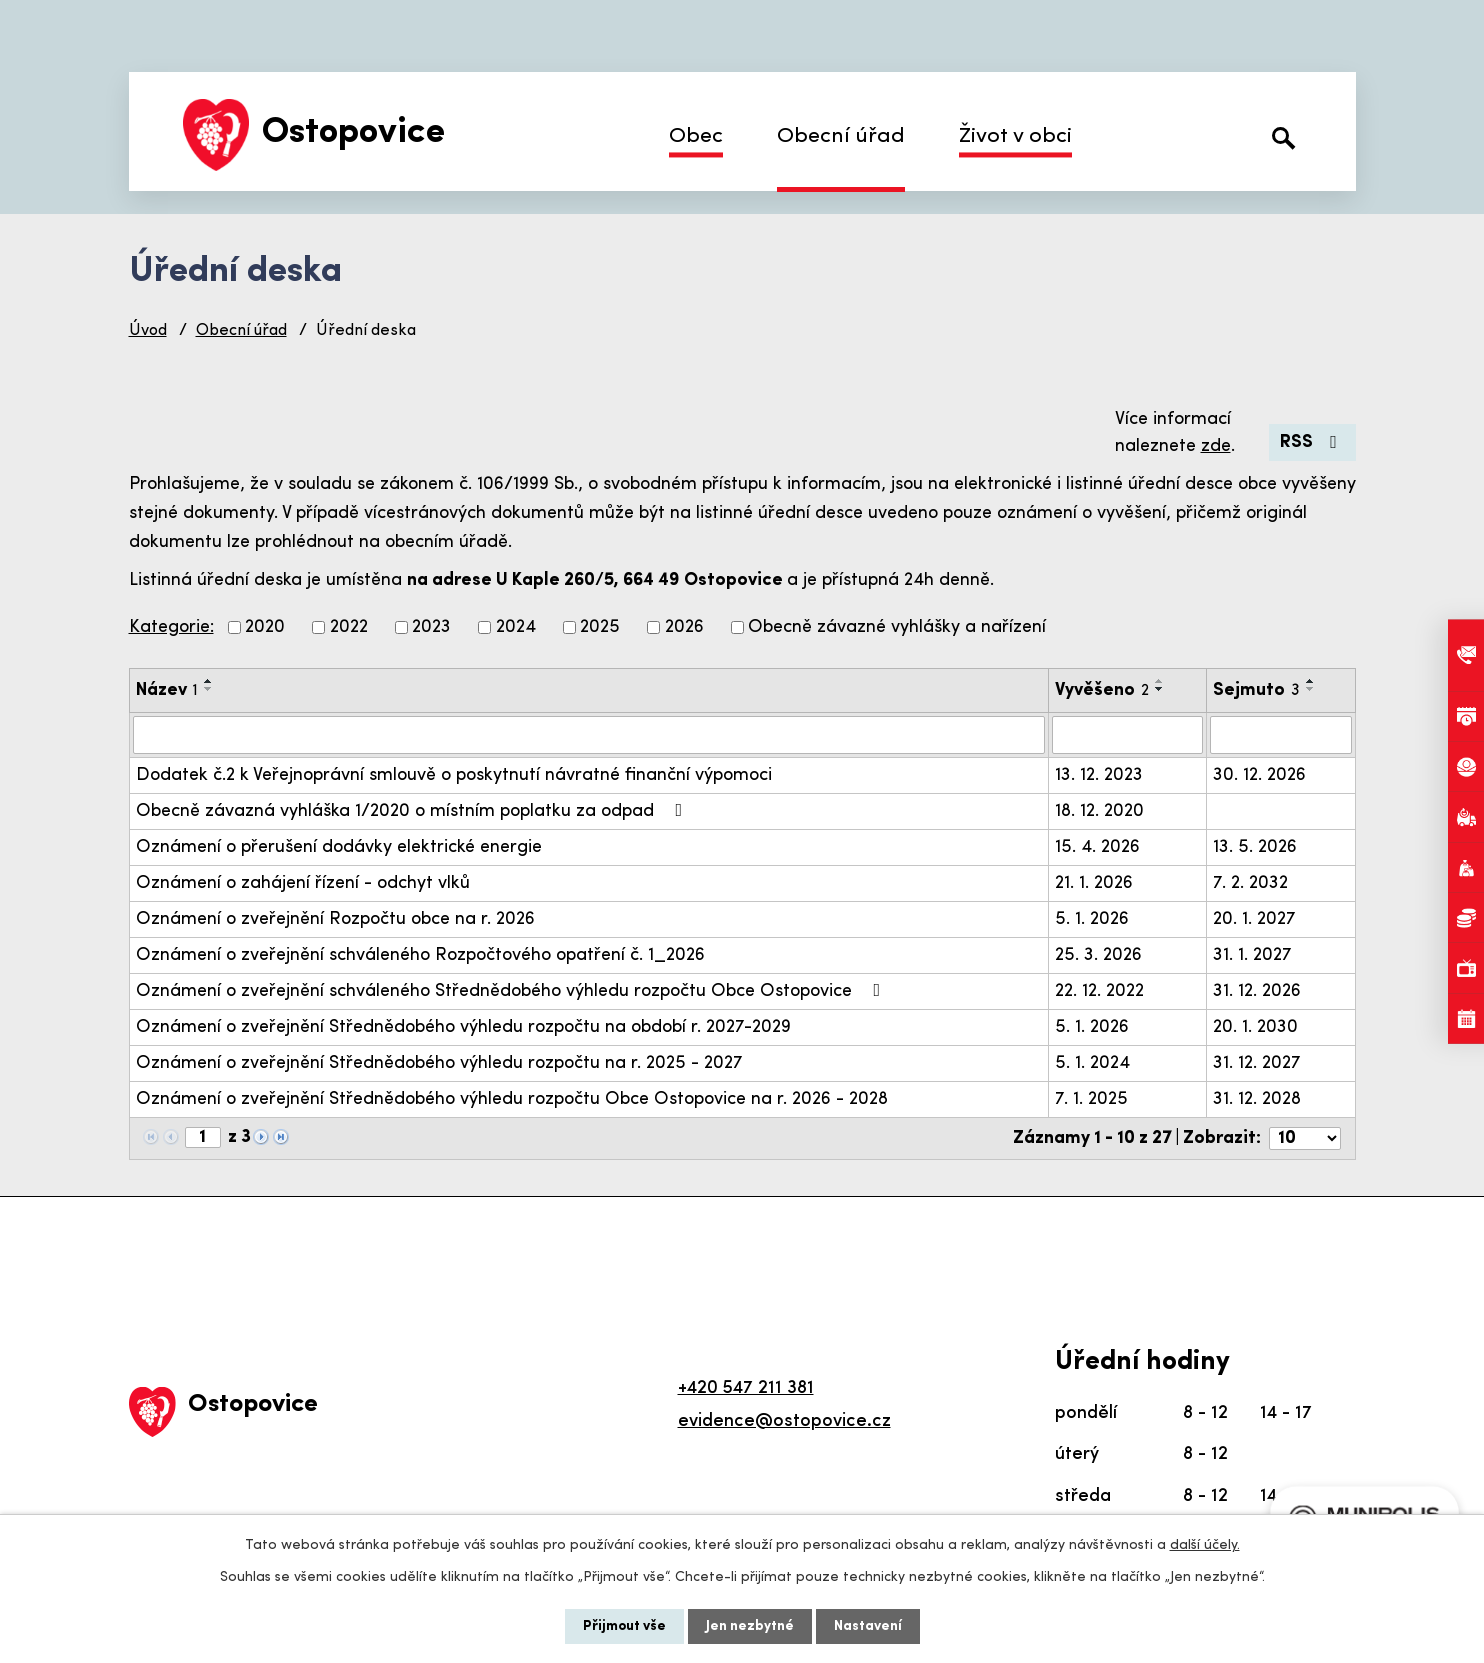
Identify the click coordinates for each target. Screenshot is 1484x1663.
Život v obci (1015, 136)
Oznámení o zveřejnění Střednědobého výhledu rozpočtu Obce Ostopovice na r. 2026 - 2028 (512, 1099)
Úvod (148, 331)
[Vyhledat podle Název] (589, 735)
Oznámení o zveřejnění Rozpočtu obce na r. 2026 (335, 919)
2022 (349, 627)
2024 (516, 627)
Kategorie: (171, 627)
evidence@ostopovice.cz (784, 1421)
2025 (600, 627)
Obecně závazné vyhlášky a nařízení (897, 627)
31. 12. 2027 (1257, 1063)
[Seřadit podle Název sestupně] (209, 689)
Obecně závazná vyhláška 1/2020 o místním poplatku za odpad (413, 811)
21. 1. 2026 (1094, 883)
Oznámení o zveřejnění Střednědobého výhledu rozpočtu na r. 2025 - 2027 (439, 1063)
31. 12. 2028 (1257, 1099)
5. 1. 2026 (1092, 919)
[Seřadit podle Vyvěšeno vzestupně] (1160, 681)
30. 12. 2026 (1259, 775)
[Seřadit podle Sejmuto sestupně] (1311, 689)
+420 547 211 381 (746, 1388)
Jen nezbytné (750, 1626)
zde (1216, 446)
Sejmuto (1256, 690)
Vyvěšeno (1102, 690)
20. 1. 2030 (1255, 1027)
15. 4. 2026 (1097, 847)
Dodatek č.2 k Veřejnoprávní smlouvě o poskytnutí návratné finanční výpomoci (454, 775)
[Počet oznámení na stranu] (1305, 1138)
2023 (431, 627)
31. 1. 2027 (1252, 955)
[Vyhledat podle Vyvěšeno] (1127, 735)
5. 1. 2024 (1092, 1063)
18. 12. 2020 (1099, 811)
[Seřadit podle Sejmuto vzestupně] (1311, 681)
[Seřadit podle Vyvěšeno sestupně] (1160, 689)
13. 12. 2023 (1099, 775)
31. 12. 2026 (1257, 991)
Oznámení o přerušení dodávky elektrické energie (339, 847)
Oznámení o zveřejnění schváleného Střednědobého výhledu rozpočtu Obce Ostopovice (512, 991)
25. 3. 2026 (1098, 955)
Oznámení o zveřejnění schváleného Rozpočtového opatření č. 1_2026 (420, 955)
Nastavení (868, 1626)
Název (167, 690)
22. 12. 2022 (1099, 991)
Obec (696, 136)
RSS (1312, 442)
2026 (684, 627)
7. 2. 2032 (1250, 883)
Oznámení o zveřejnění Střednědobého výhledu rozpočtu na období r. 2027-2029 (463, 1027)
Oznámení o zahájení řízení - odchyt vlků (303, 883)
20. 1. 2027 (1254, 919)
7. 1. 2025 (1091, 1099)
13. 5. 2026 (1255, 847)
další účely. (1205, 1545)
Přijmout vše (624, 1626)
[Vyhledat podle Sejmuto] (1281, 735)
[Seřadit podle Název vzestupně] (209, 681)
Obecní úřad (841, 136)
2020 (265, 627)
